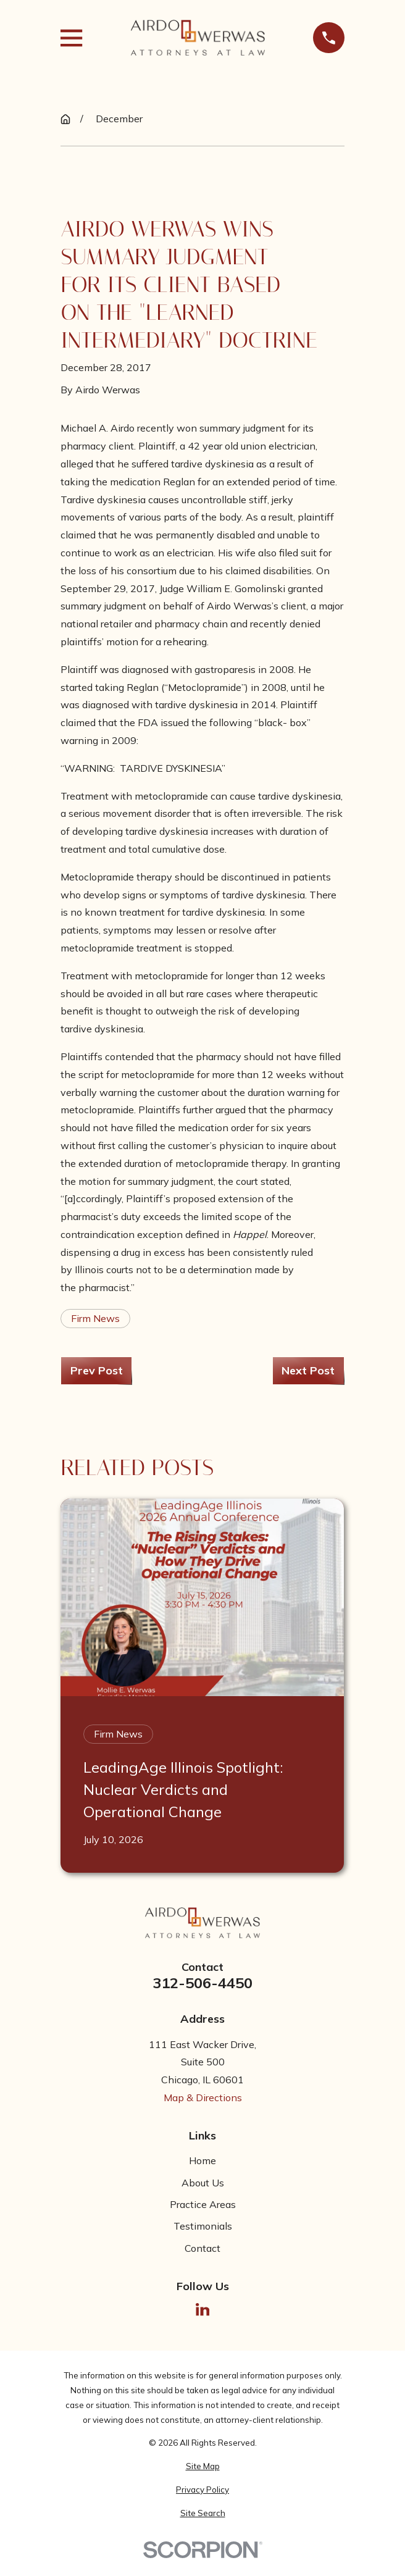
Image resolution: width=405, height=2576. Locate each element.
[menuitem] (202, 2466)
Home (202, 2160)
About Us (203, 2183)
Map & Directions (203, 2097)
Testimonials (202, 2226)
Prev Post (96, 1370)
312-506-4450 (202, 1982)
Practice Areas (203, 2204)
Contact (202, 2248)
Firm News (95, 1318)
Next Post (308, 1370)
